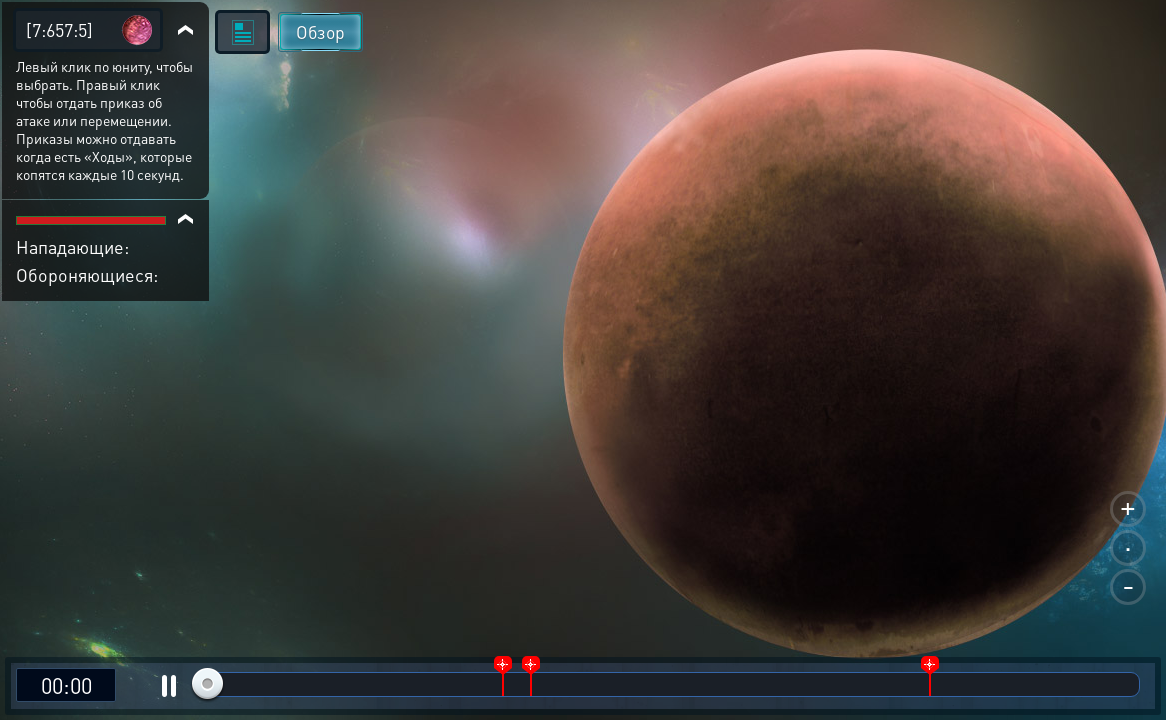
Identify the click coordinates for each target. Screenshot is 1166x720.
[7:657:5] (59, 29)
